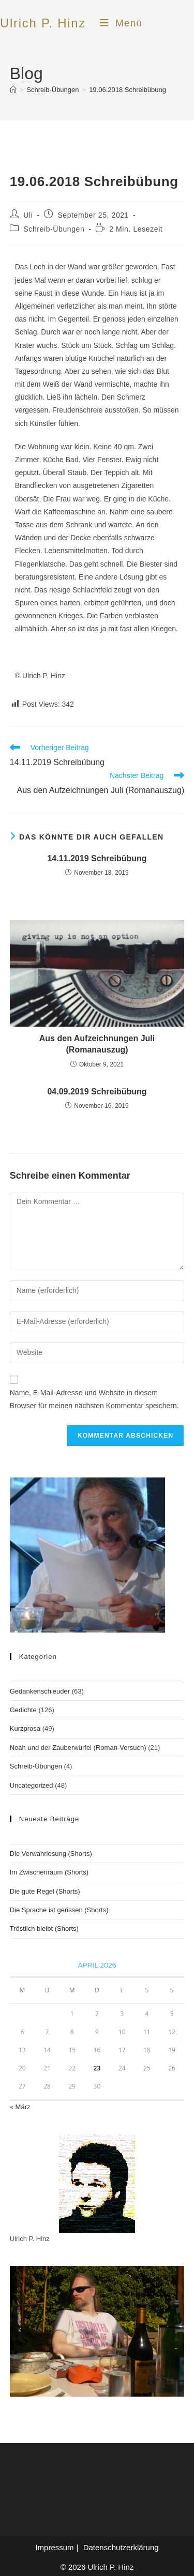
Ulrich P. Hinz (43, 23)
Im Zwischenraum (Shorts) (49, 1872)
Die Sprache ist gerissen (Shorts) (59, 1910)
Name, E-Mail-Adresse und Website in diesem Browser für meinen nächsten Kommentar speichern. (94, 1399)
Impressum (54, 2547)
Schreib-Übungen (53, 229)
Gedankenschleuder (40, 1691)
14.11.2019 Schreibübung (96, 858)
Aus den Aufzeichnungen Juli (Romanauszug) (97, 1044)
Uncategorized (31, 1785)
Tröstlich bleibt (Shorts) (44, 1928)
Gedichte (23, 1710)
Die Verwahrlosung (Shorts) (51, 1853)
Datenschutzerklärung (121, 2547)
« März (20, 2107)
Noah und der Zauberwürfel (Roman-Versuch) (78, 1747)
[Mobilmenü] (121, 23)
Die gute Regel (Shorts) (45, 1891)
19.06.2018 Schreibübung (127, 90)
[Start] (13, 90)
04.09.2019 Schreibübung (96, 1091)
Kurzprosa (25, 1728)
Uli (28, 215)
